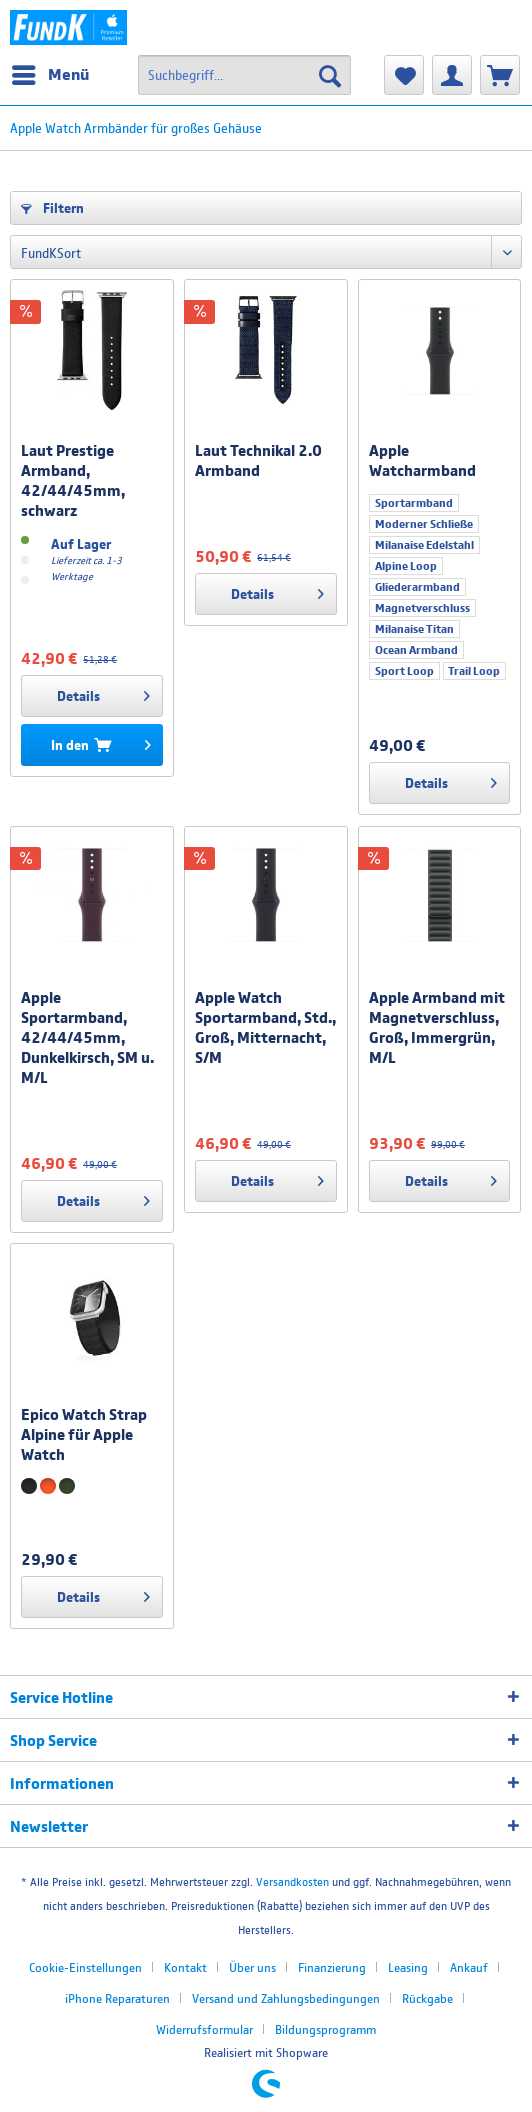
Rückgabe (427, 1998)
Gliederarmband (417, 587)
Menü (50, 71)
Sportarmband (414, 503)
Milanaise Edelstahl (424, 545)
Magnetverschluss (422, 608)
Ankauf (469, 1967)
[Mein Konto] (452, 75)
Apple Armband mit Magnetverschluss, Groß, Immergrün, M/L (437, 1027)
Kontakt (185, 1967)
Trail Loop (474, 671)
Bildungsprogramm (325, 2029)
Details (103, 692)
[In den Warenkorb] (91, 745)
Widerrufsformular (204, 2029)
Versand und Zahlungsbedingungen (286, 1998)
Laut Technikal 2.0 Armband (258, 460)
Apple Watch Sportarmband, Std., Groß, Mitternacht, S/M (265, 1027)
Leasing (408, 1967)
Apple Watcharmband (422, 460)
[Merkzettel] (404, 75)
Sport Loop (404, 671)
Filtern (52, 208)
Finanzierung (332, 1967)
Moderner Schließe (424, 524)
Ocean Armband (416, 650)
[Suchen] (330, 75)
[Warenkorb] (500, 75)
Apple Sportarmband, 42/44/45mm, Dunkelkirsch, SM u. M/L (87, 1037)
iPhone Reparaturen (117, 1998)
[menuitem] (49, 75)
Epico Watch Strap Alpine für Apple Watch (84, 1434)
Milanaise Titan (414, 629)
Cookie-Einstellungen (85, 1967)
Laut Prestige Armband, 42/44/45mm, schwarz (73, 480)
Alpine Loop (406, 566)
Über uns (252, 1967)
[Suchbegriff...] (244, 75)
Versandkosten (292, 1881)
